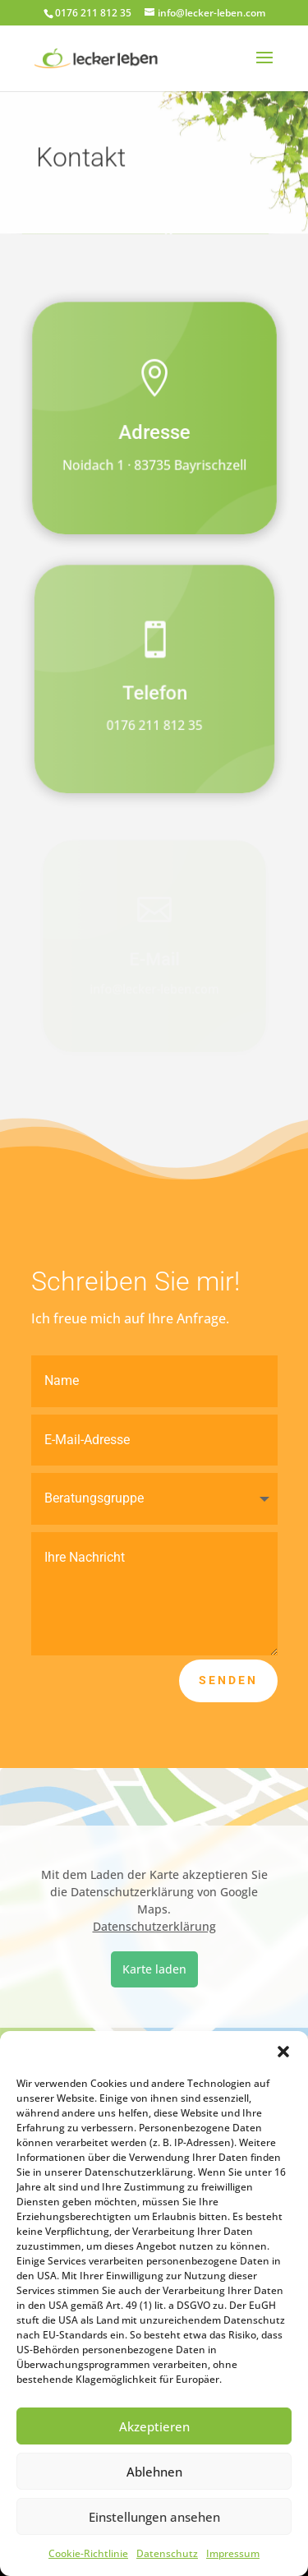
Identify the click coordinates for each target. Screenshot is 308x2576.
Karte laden (154, 1969)
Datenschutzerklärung (154, 1926)
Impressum (233, 2553)
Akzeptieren (154, 2426)
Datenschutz (167, 2553)
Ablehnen (154, 2471)
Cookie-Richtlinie (88, 2553)
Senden (228, 1680)
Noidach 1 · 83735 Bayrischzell (154, 465)
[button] (283, 2051)
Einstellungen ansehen (154, 2517)
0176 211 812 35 (153, 726)
